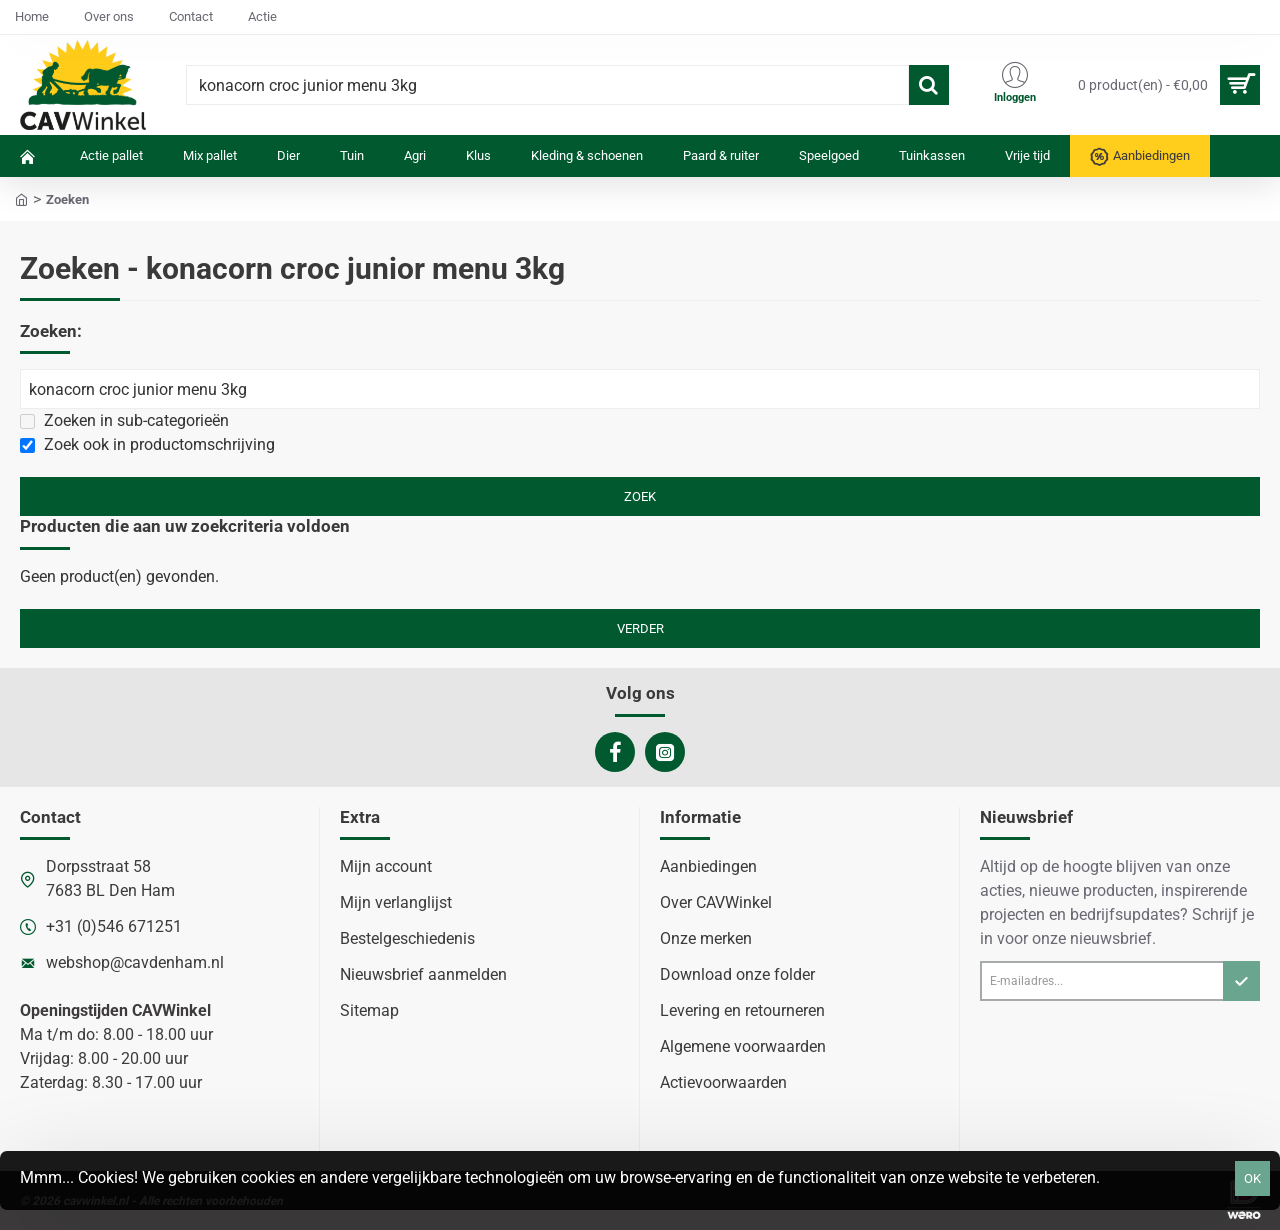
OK (1252, 1178)
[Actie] (262, 17)
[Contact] (191, 17)
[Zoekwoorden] (640, 389)
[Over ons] (109, 17)
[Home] (32, 17)
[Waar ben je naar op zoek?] (929, 85)
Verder (640, 628)
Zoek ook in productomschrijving (147, 444)
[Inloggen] (1015, 85)
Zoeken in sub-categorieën (124, 420)
